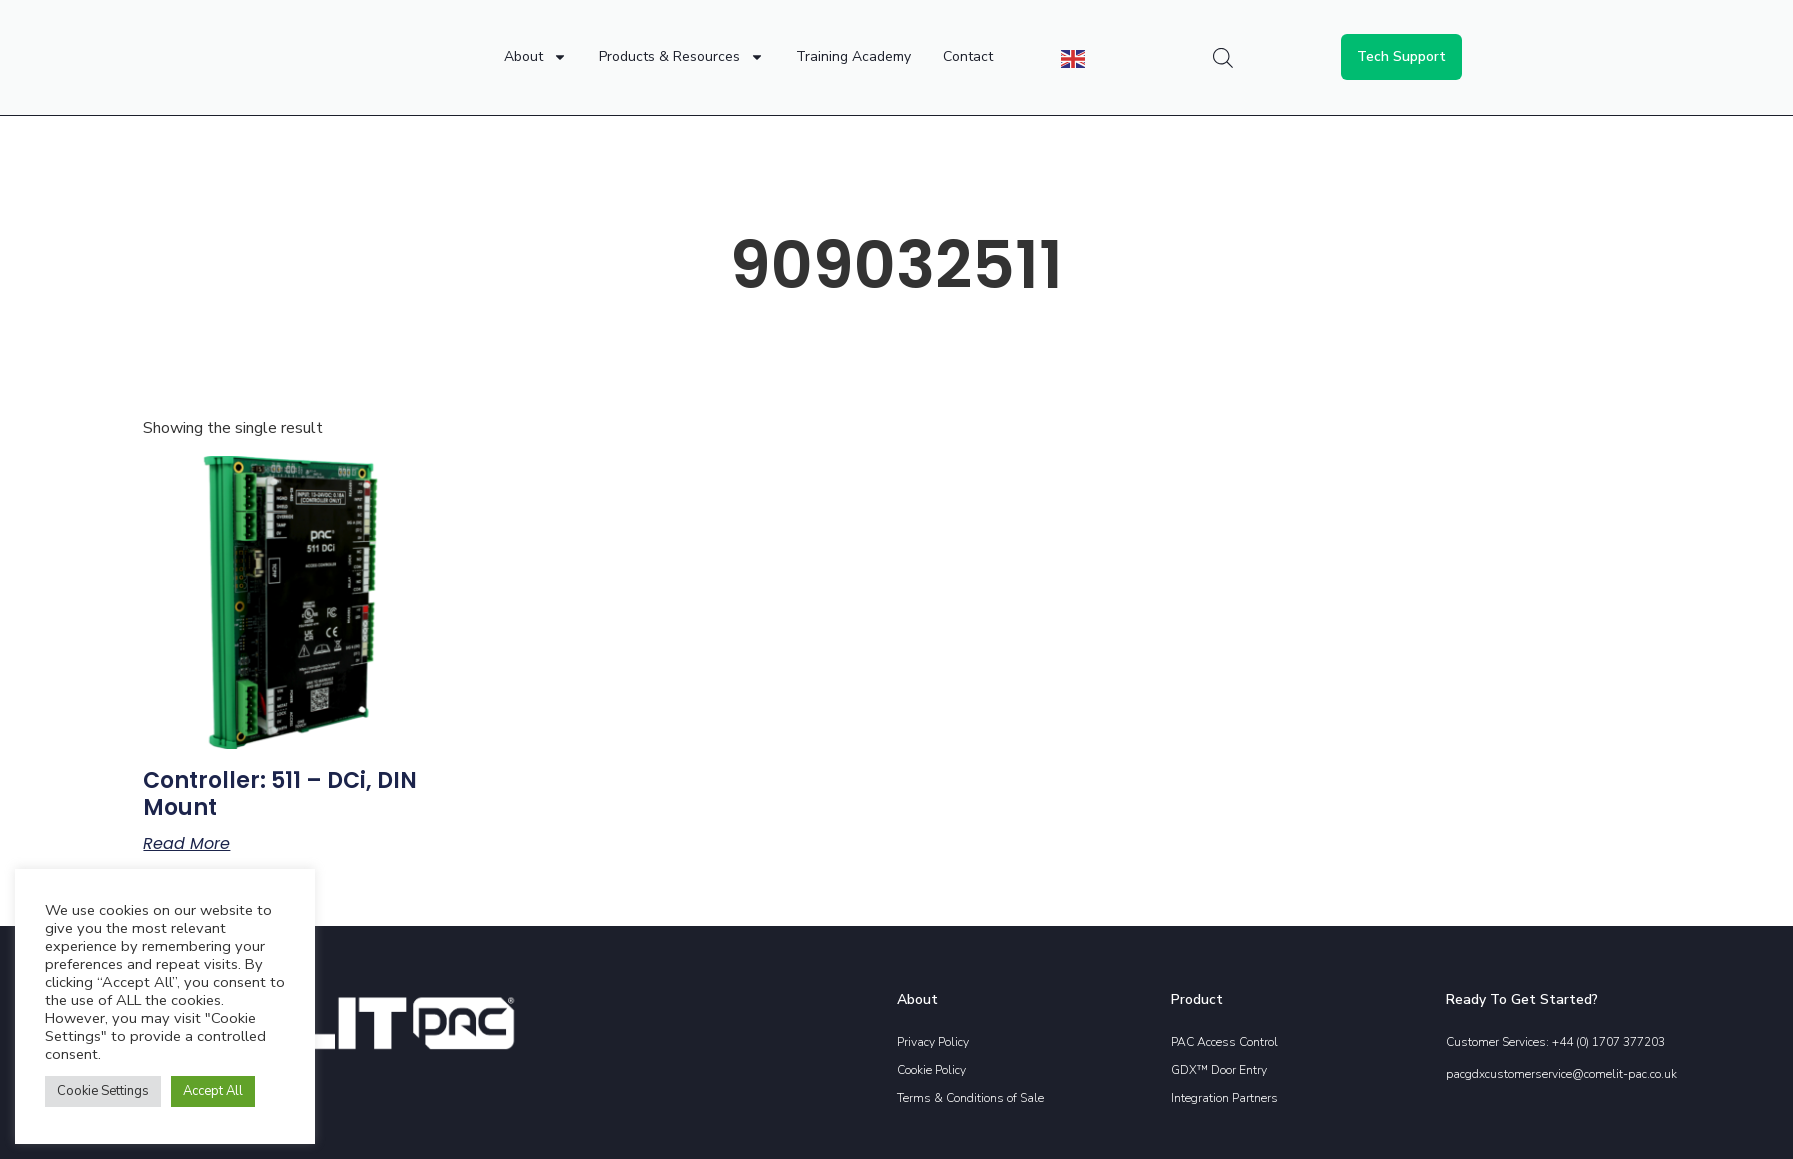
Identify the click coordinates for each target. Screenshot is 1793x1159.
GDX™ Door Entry (1219, 1070)
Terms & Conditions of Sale (970, 1098)
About (535, 57)
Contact (968, 56)
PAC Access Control (1224, 1042)
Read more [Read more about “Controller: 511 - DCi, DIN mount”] (186, 844)
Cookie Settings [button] (103, 1091)
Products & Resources (681, 57)
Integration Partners (1224, 1098)
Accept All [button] (213, 1091)
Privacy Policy (933, 1042)
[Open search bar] (1223, 58)
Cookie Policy (931, 1070)
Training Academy (853, 56)
